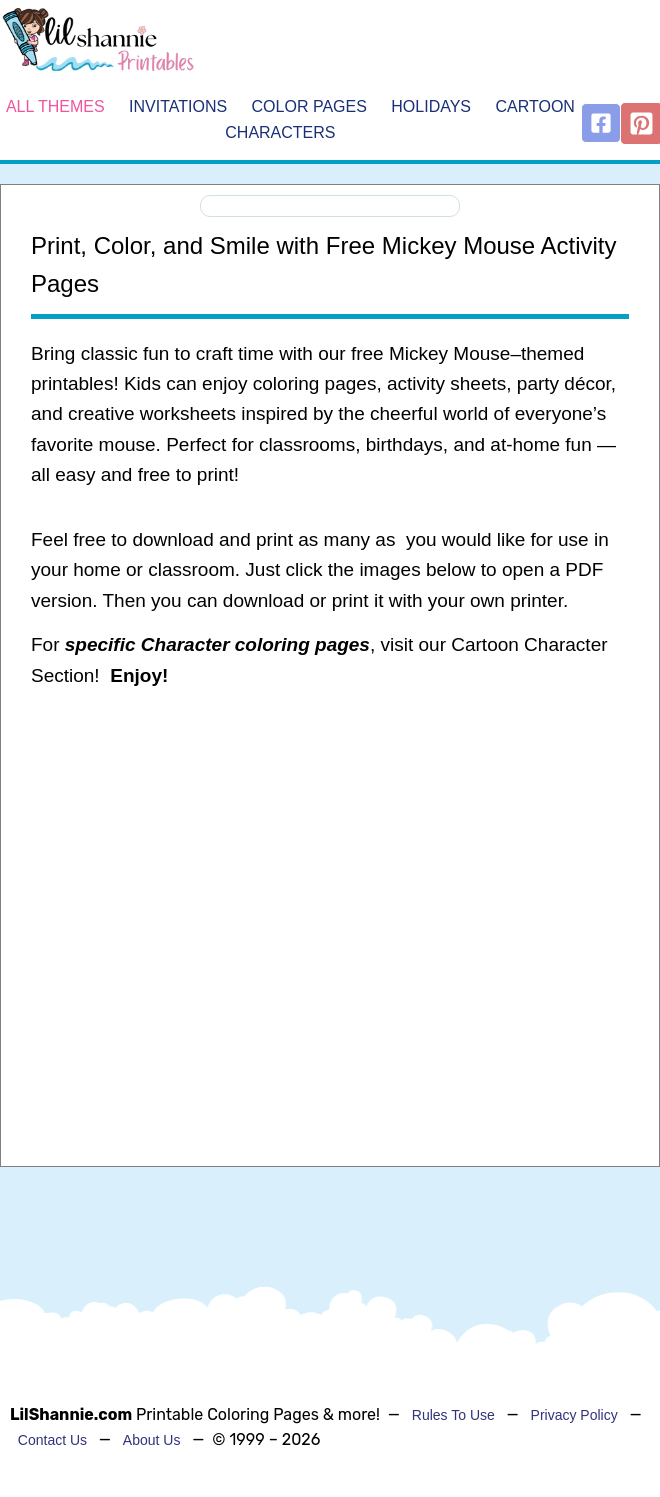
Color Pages (309, 106)
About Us (152, 1440)
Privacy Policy (574, 1415)
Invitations (178, 106)
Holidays (431, 106)
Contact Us (52, 1440)
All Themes (55, 106)
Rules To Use (453, 1415)
